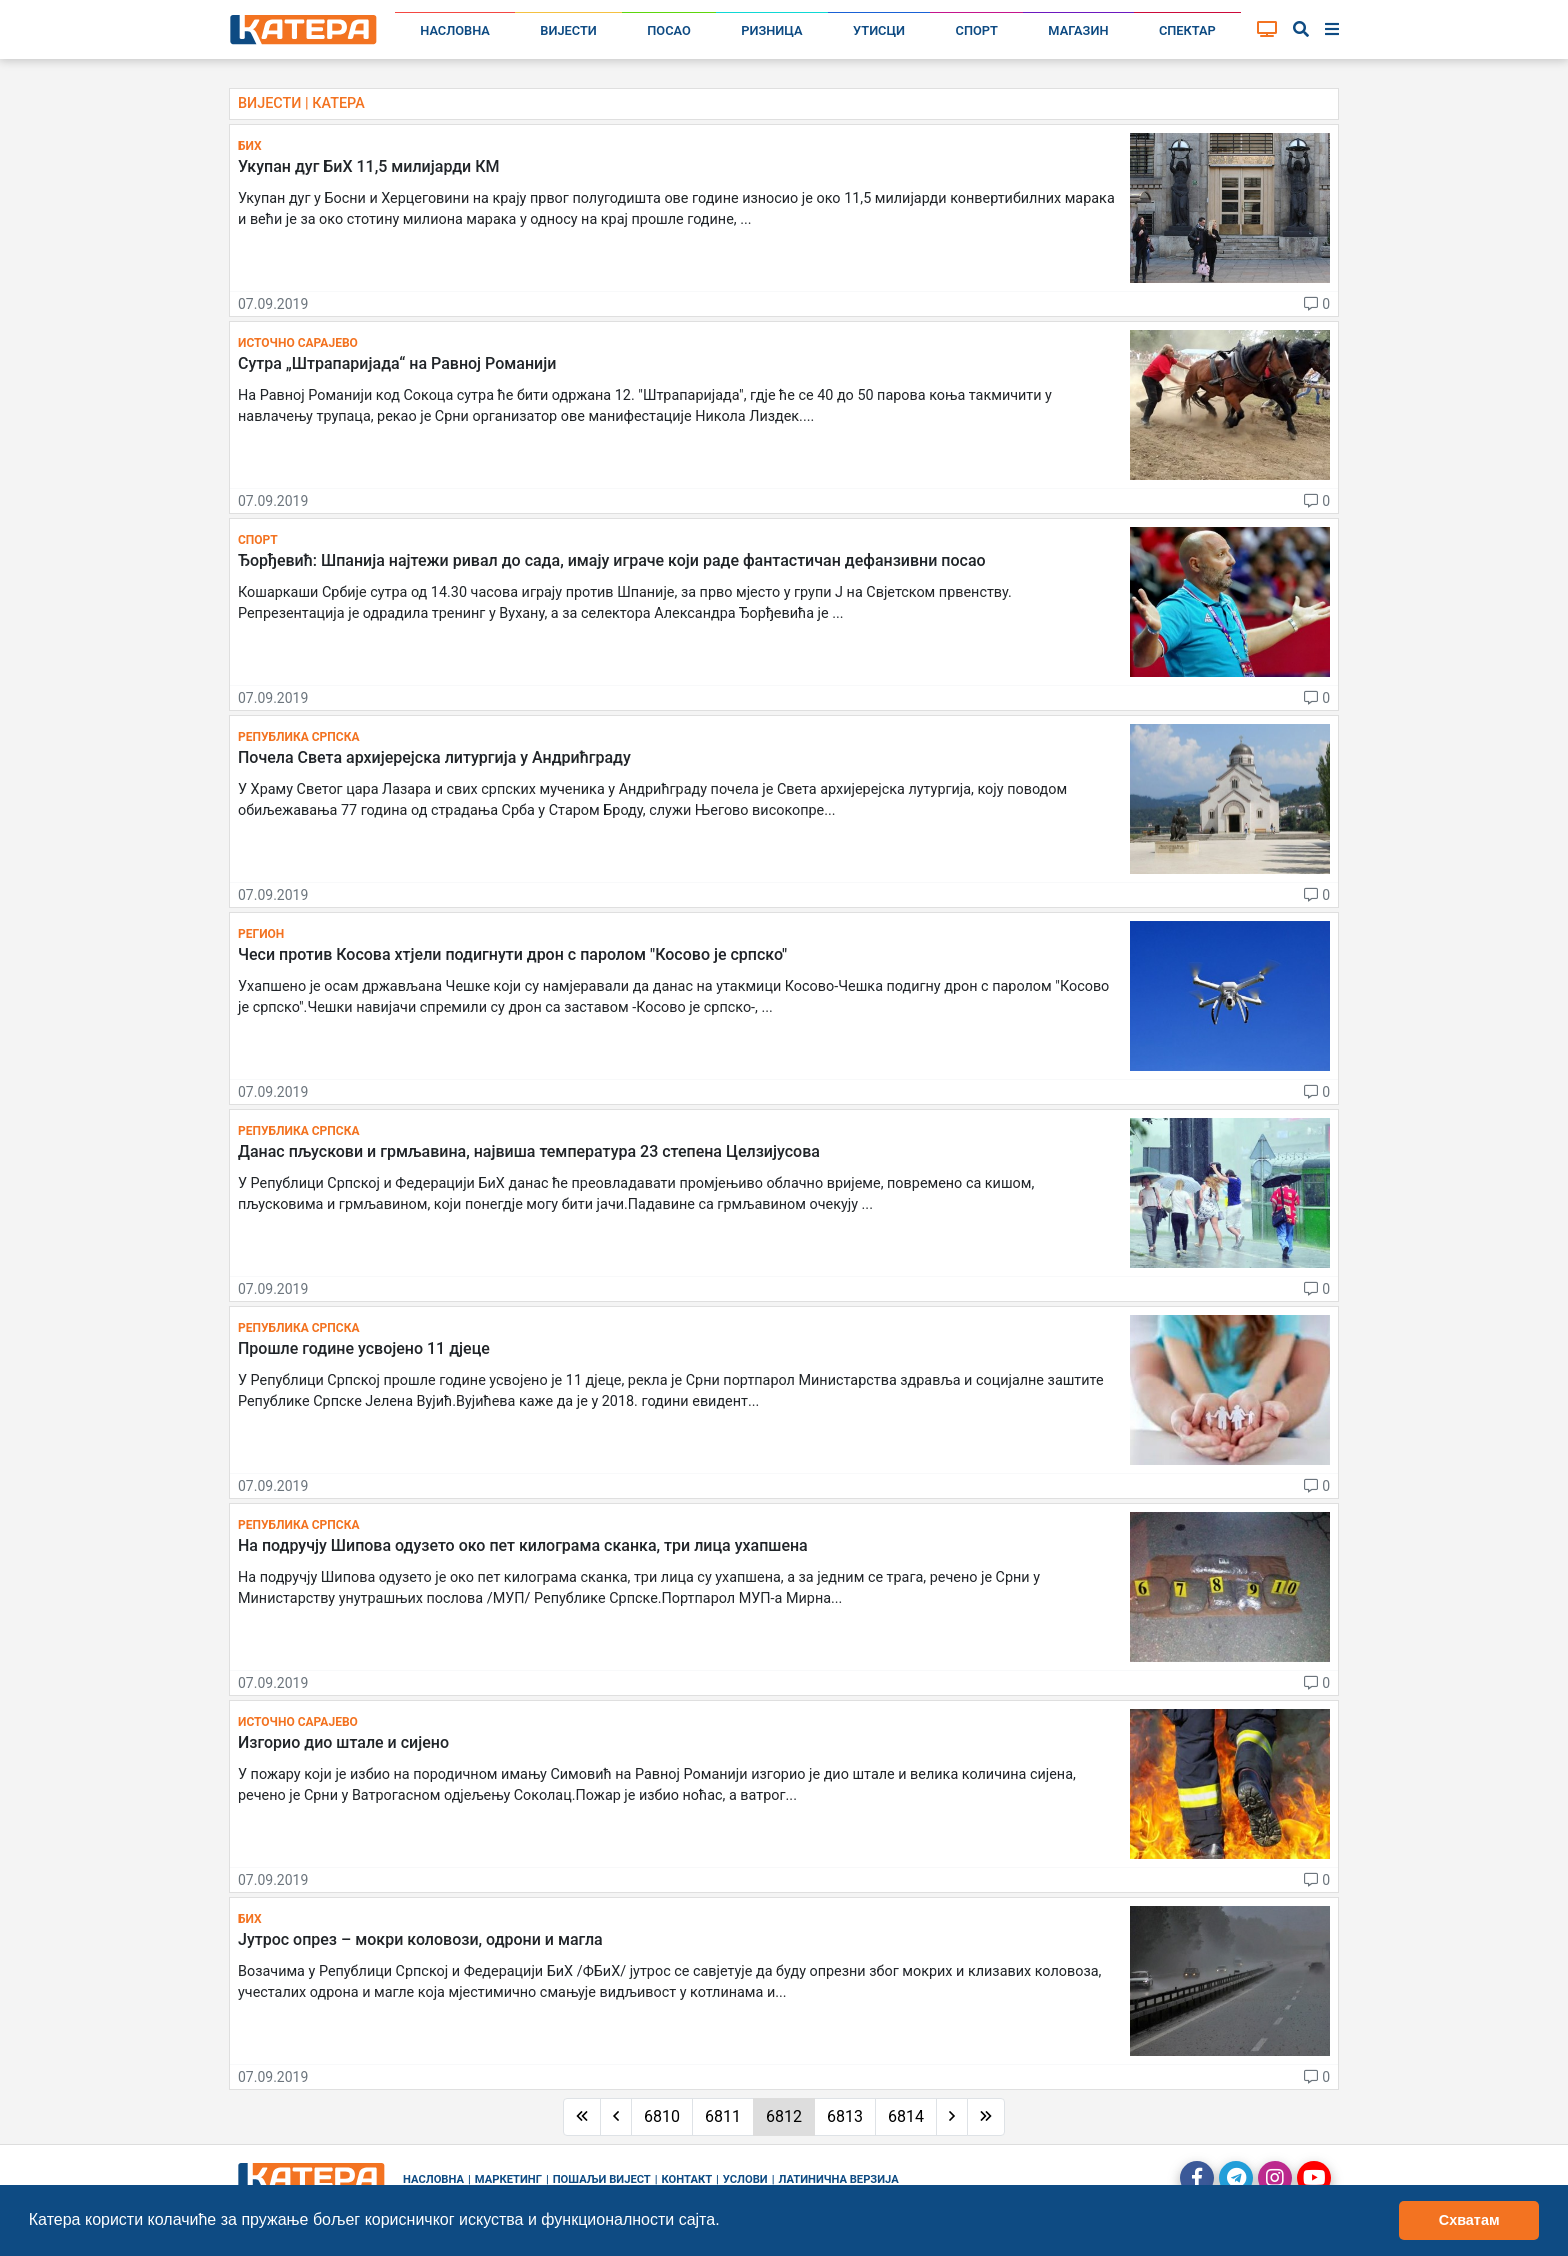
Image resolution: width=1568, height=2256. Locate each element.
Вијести (568, 30)
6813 (845, 2116)
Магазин (1078, 30)
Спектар (1187, 30)
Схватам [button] (1469, 2220)
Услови (745, 2179)
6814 (906, 2116)
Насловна (455, 30)
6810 (662, 2116)
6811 (723, 2116)
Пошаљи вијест (602, 2179)
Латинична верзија (838, 2179)
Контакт (687, 2179)
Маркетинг (508, 2179)
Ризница (771, 30)
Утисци (879, 30)
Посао (669, 30)
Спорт (977, 30)
